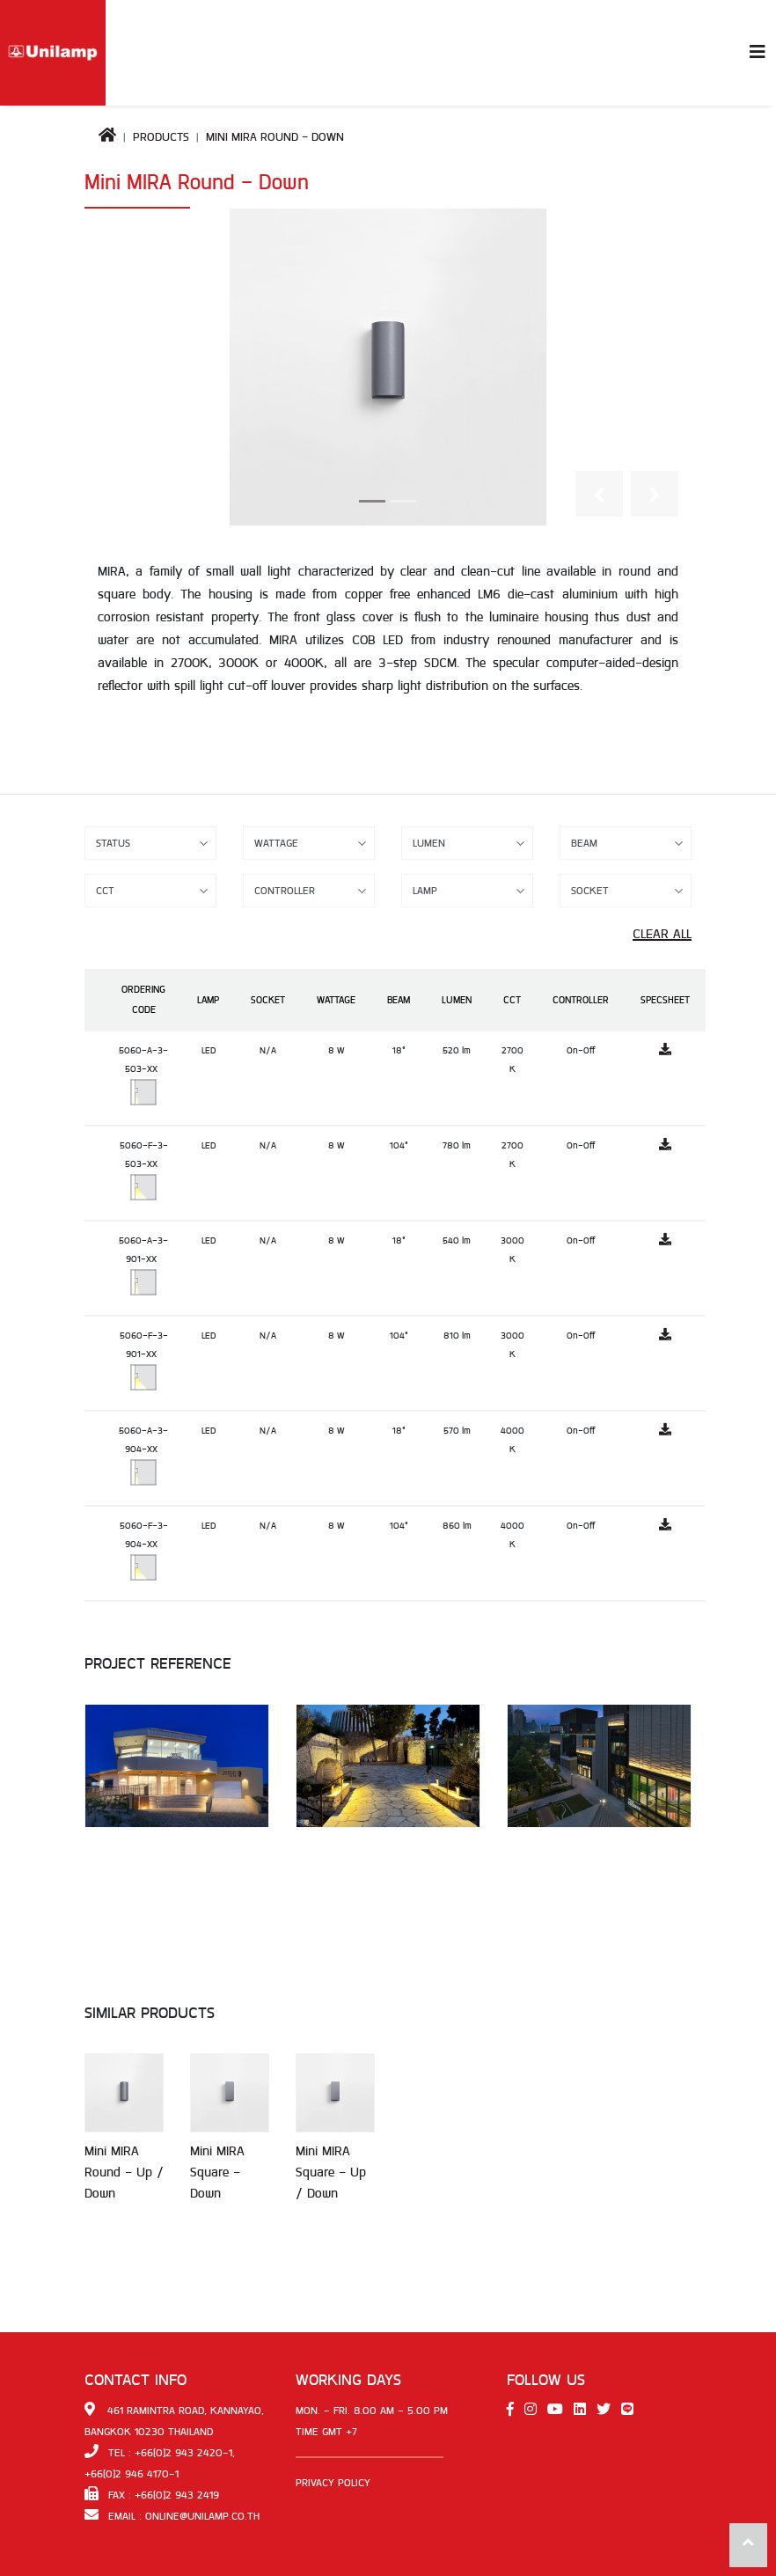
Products (161, 137)
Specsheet (665, 1000)
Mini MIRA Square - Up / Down (331, 2172)
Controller (581, 1000)
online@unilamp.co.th (202, 2516)
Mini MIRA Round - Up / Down (124, 2172)
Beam (398, 1000)
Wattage (336, 1000)
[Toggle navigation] (757, 53)
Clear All (662, 934)
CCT (512, 1000)
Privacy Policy (333, 2483)
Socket (268, 1000)
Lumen (457, 1000)
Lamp (208, 1000)
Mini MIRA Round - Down (275, 137)
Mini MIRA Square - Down (217, 2172)
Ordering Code (143, 999)
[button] (599, 494)
